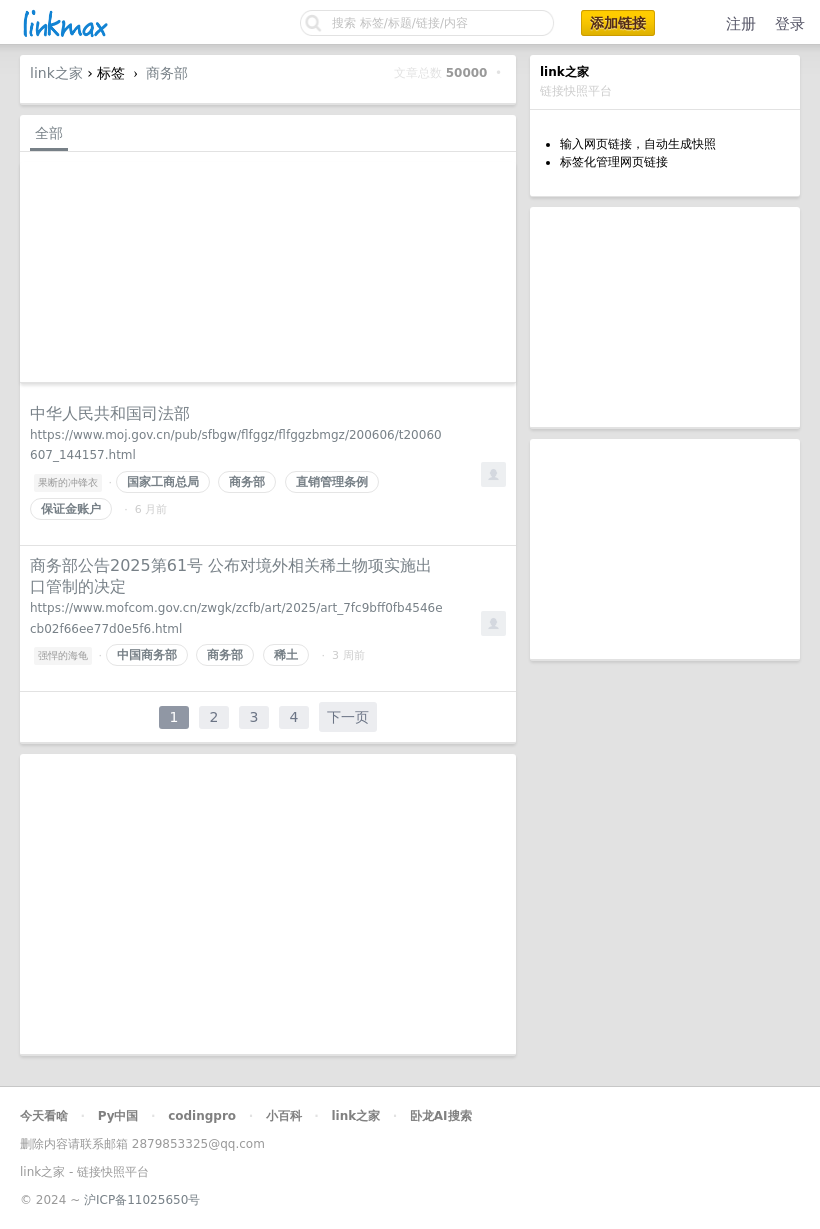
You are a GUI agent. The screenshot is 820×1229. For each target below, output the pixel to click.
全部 (49, 133)
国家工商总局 (163, 482)
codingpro (202, 1116)
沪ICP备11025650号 (142, 1200)
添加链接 (618, 23)
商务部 (167, 73)
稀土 (286, 655)
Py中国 (118, 1116)
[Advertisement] (665, 317)
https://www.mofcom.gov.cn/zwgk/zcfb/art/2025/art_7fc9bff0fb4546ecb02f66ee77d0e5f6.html (236, 618)
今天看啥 (44, 1116)
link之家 (56, 73)
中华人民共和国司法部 (110, 413)
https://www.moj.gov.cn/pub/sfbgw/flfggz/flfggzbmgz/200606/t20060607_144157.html (236, 445)
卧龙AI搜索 (441, 1116)
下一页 (348, 717)
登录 (790, 24)
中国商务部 (147, 655)
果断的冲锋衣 (68, 482)
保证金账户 (71, 509)
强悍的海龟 (63, 655)
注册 (741, 24)
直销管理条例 (332, 482)
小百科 (284, 1116)
